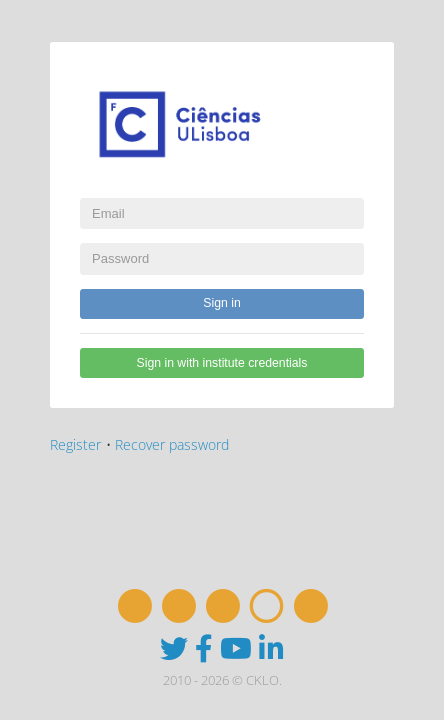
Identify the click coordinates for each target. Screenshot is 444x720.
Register (75, 444)
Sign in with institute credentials (222, 363)
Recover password (172, 444)
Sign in (221, 303)
